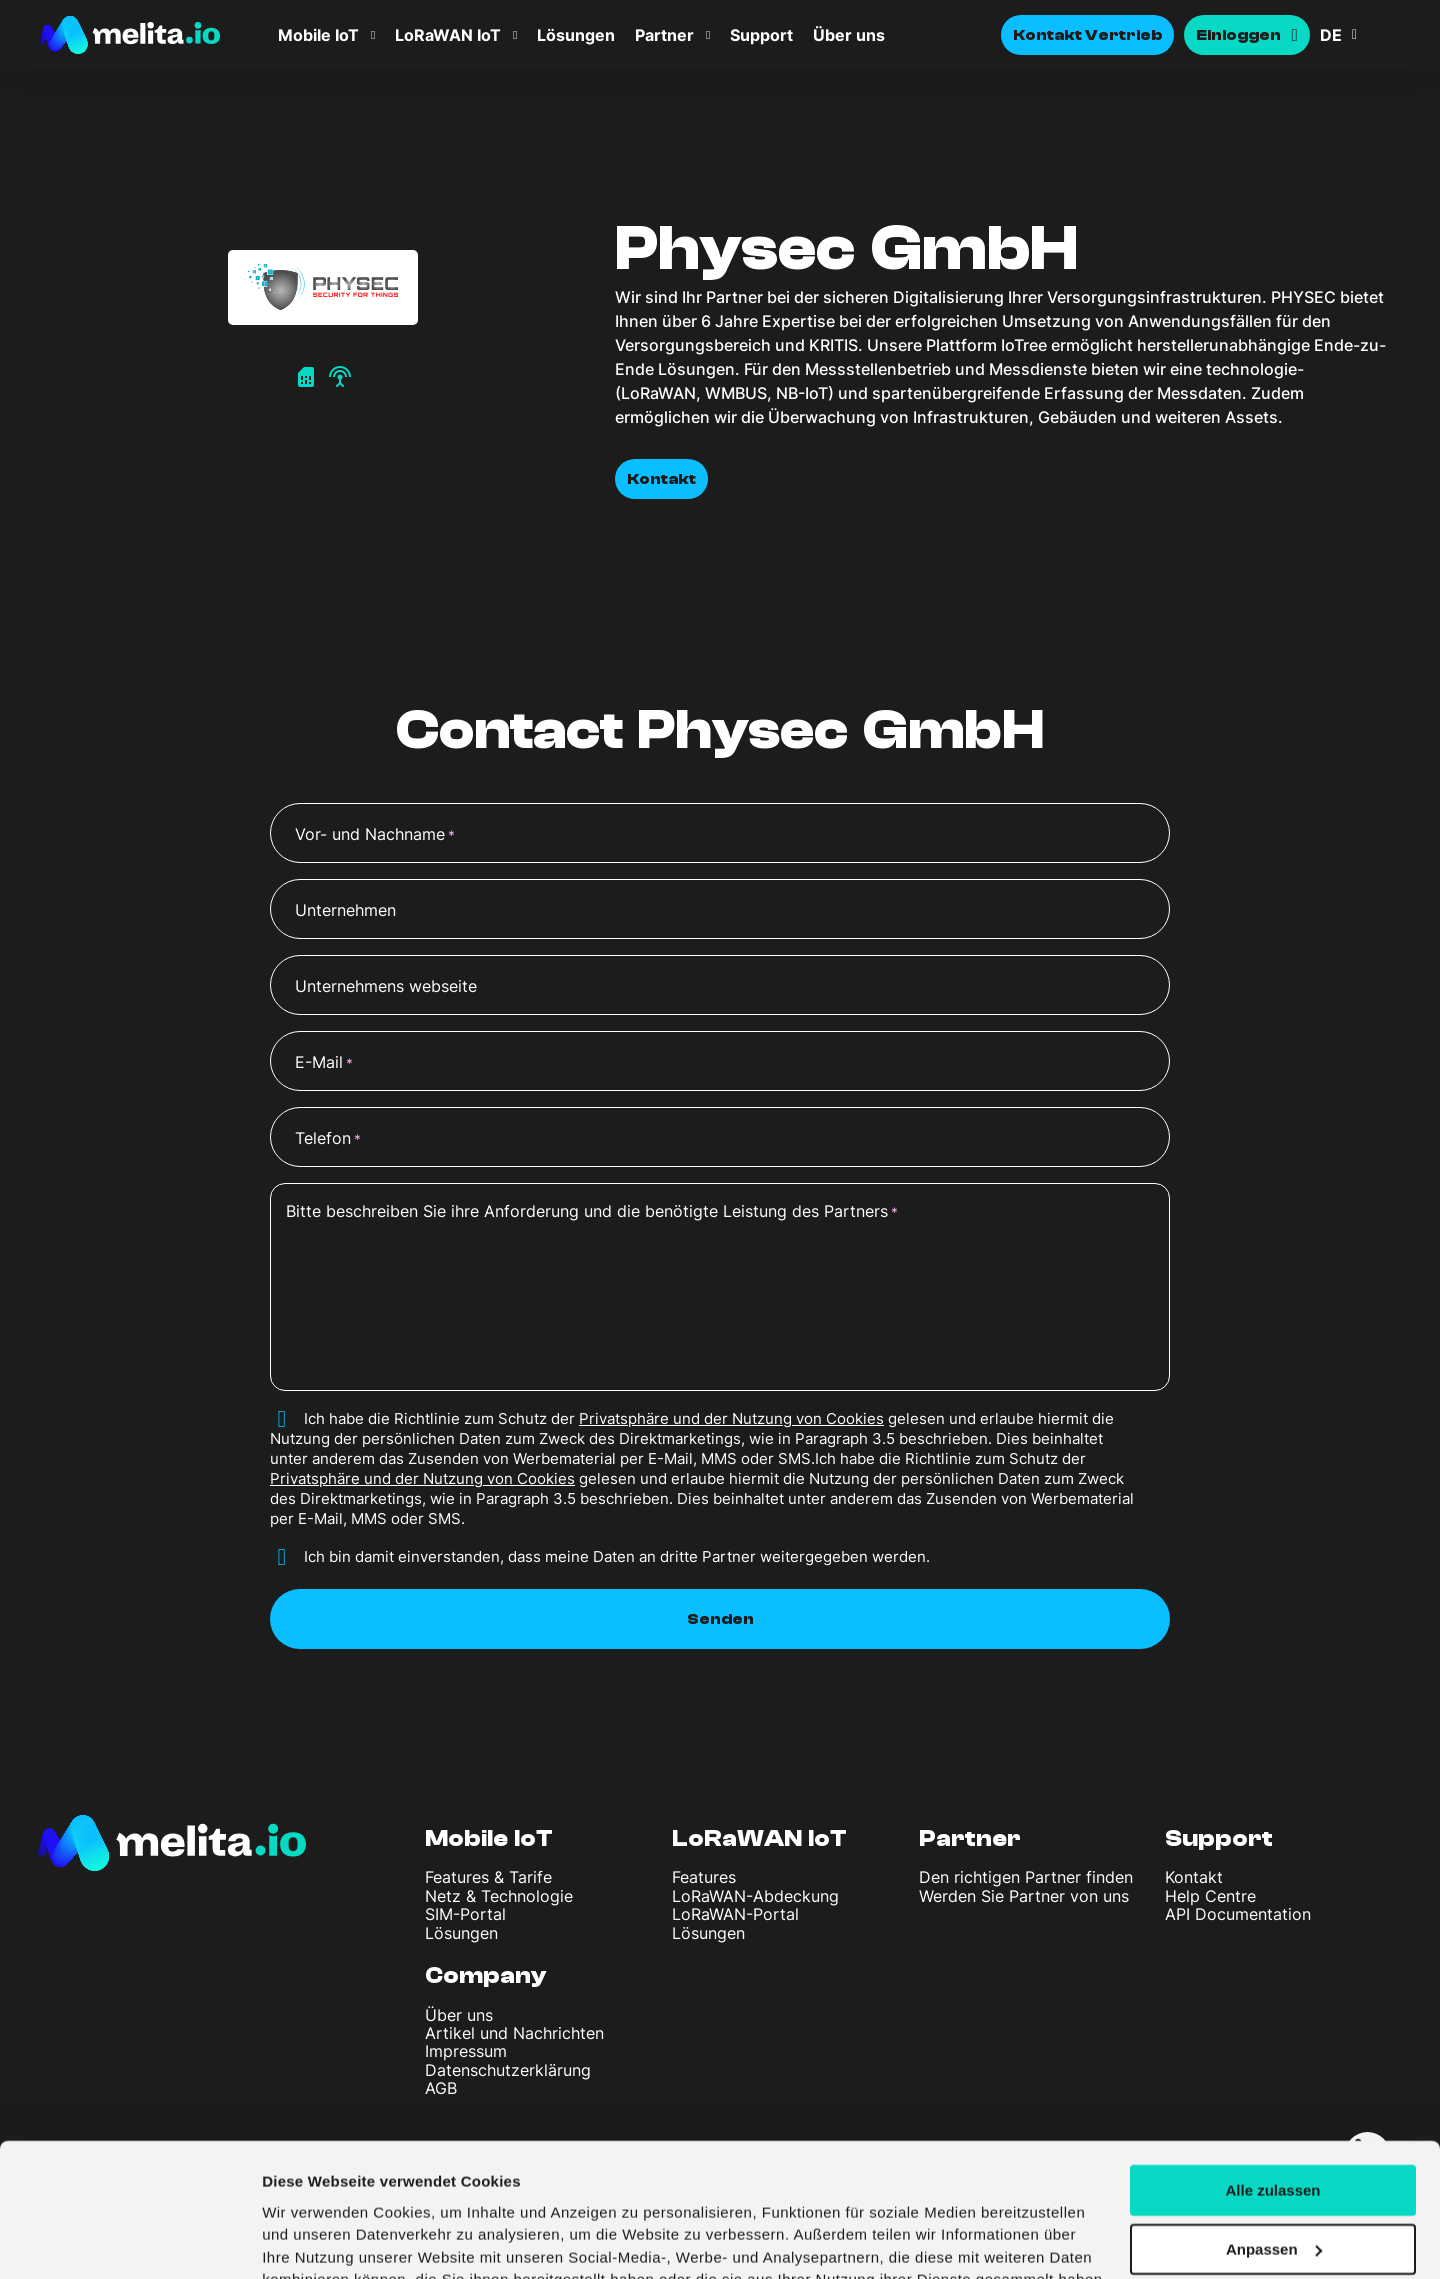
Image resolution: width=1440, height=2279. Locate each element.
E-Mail (324, 1063)
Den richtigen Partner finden (1026, 1877)
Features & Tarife (488, 1877)
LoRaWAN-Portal (735, 1914)
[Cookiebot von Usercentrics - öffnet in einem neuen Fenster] (129, 2240)
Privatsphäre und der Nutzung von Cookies (731, 1418)
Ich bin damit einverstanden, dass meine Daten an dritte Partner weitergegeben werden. (617, 1556)
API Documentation (1238, 1914)
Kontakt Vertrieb (1088, 35)
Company (486, 1975)
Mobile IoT (318, 35)
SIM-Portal (465, 1914)
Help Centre (1210, 1896)
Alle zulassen (1272, 2072)
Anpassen (1274, 2131)
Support (761, 35)
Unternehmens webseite (386, 986)
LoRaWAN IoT (448, 35)
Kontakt (661, 479)
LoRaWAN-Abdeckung (755, 1896)
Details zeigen (312, 2239)
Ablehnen (1273, 2190)
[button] (1360, 35)
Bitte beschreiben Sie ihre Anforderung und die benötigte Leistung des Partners (592, 1212)
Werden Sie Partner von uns (1024, 1896)
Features (704, 1877)
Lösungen (576, 35)
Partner (664, 35)
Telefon (328, 1139)
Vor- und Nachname (375, 835)
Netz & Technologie (499, 1896)
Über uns (849, 35)
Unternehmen (345, 910)
